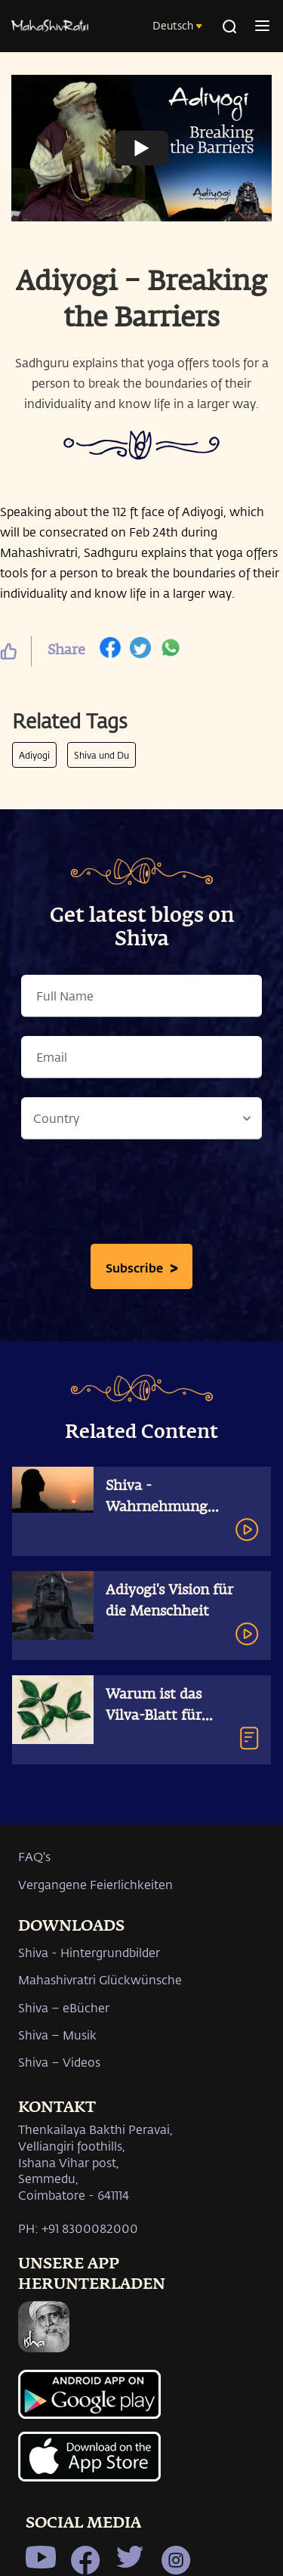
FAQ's (34, 1856)
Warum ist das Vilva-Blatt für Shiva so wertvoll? (165, 1716)
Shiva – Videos (59, 2062)
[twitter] (140, 651)
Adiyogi (34, 755)
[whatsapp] (170, 651)
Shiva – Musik (57, 2035)
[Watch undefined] (141, 148)
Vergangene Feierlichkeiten (95, 1884)
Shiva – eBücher (63, 2007)
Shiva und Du (101, 755)
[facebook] (110, 651)
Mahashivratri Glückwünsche (100, 1979)
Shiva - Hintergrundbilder (89, 1952)
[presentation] (142, 1195)
